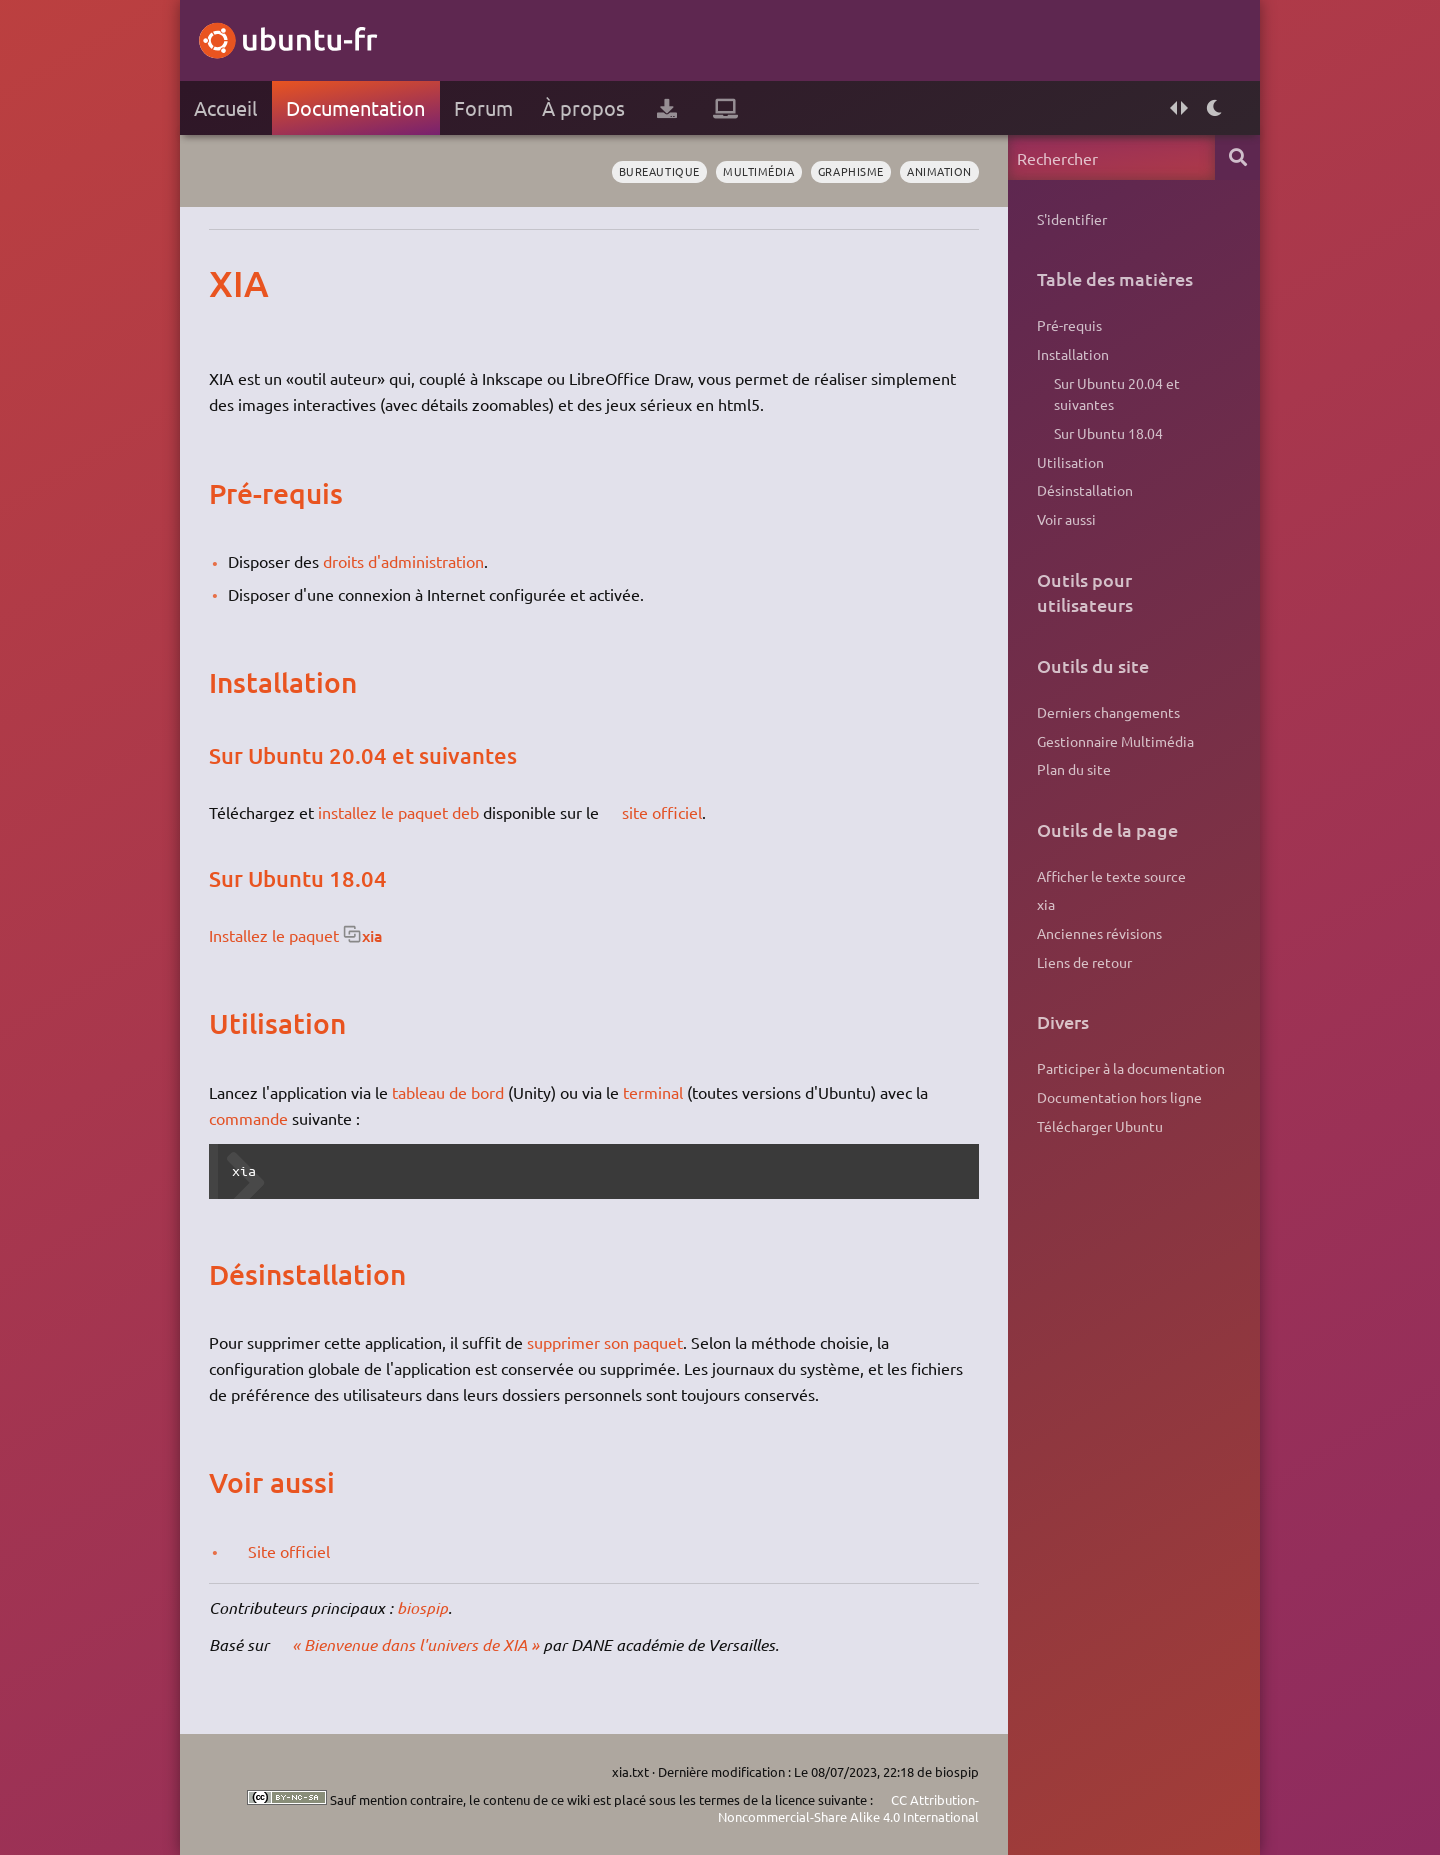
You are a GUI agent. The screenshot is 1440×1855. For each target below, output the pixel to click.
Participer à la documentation (1131, 1068)
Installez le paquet (274, 935)
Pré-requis (1069, 325)
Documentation (355, 107)
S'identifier (1072, 219)
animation (939, 171)
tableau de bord (448, 1092)
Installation (1073, 354)
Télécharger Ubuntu (1100, 1126)
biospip (422, 1607)
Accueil (225, 107)
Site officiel (289, 1551)
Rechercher (1237, 157)
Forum (483, 107)
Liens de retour (1084, 962)
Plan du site (1074, 769)
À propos (583, 107)
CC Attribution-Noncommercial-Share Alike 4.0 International (848, 1808)
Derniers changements (1108, 712)
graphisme (851, 171)
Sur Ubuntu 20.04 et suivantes (1117, 394)
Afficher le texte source (1111, 876)
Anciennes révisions (1099, 933)
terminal (653, 1092)
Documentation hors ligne (1119, 1097)
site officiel (662, 812)
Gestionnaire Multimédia (1115, 741)
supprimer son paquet (605, 1342)
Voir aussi (1066, 519)
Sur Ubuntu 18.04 (1108, 433)
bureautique (659, 171)
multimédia (758, 171)
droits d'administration (403, 561)
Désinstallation (1085, 490)
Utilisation (1070, 462)
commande (248, 1118)
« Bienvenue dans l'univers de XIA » (415, 1644)
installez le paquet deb (398, 812)
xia (372, 935)
